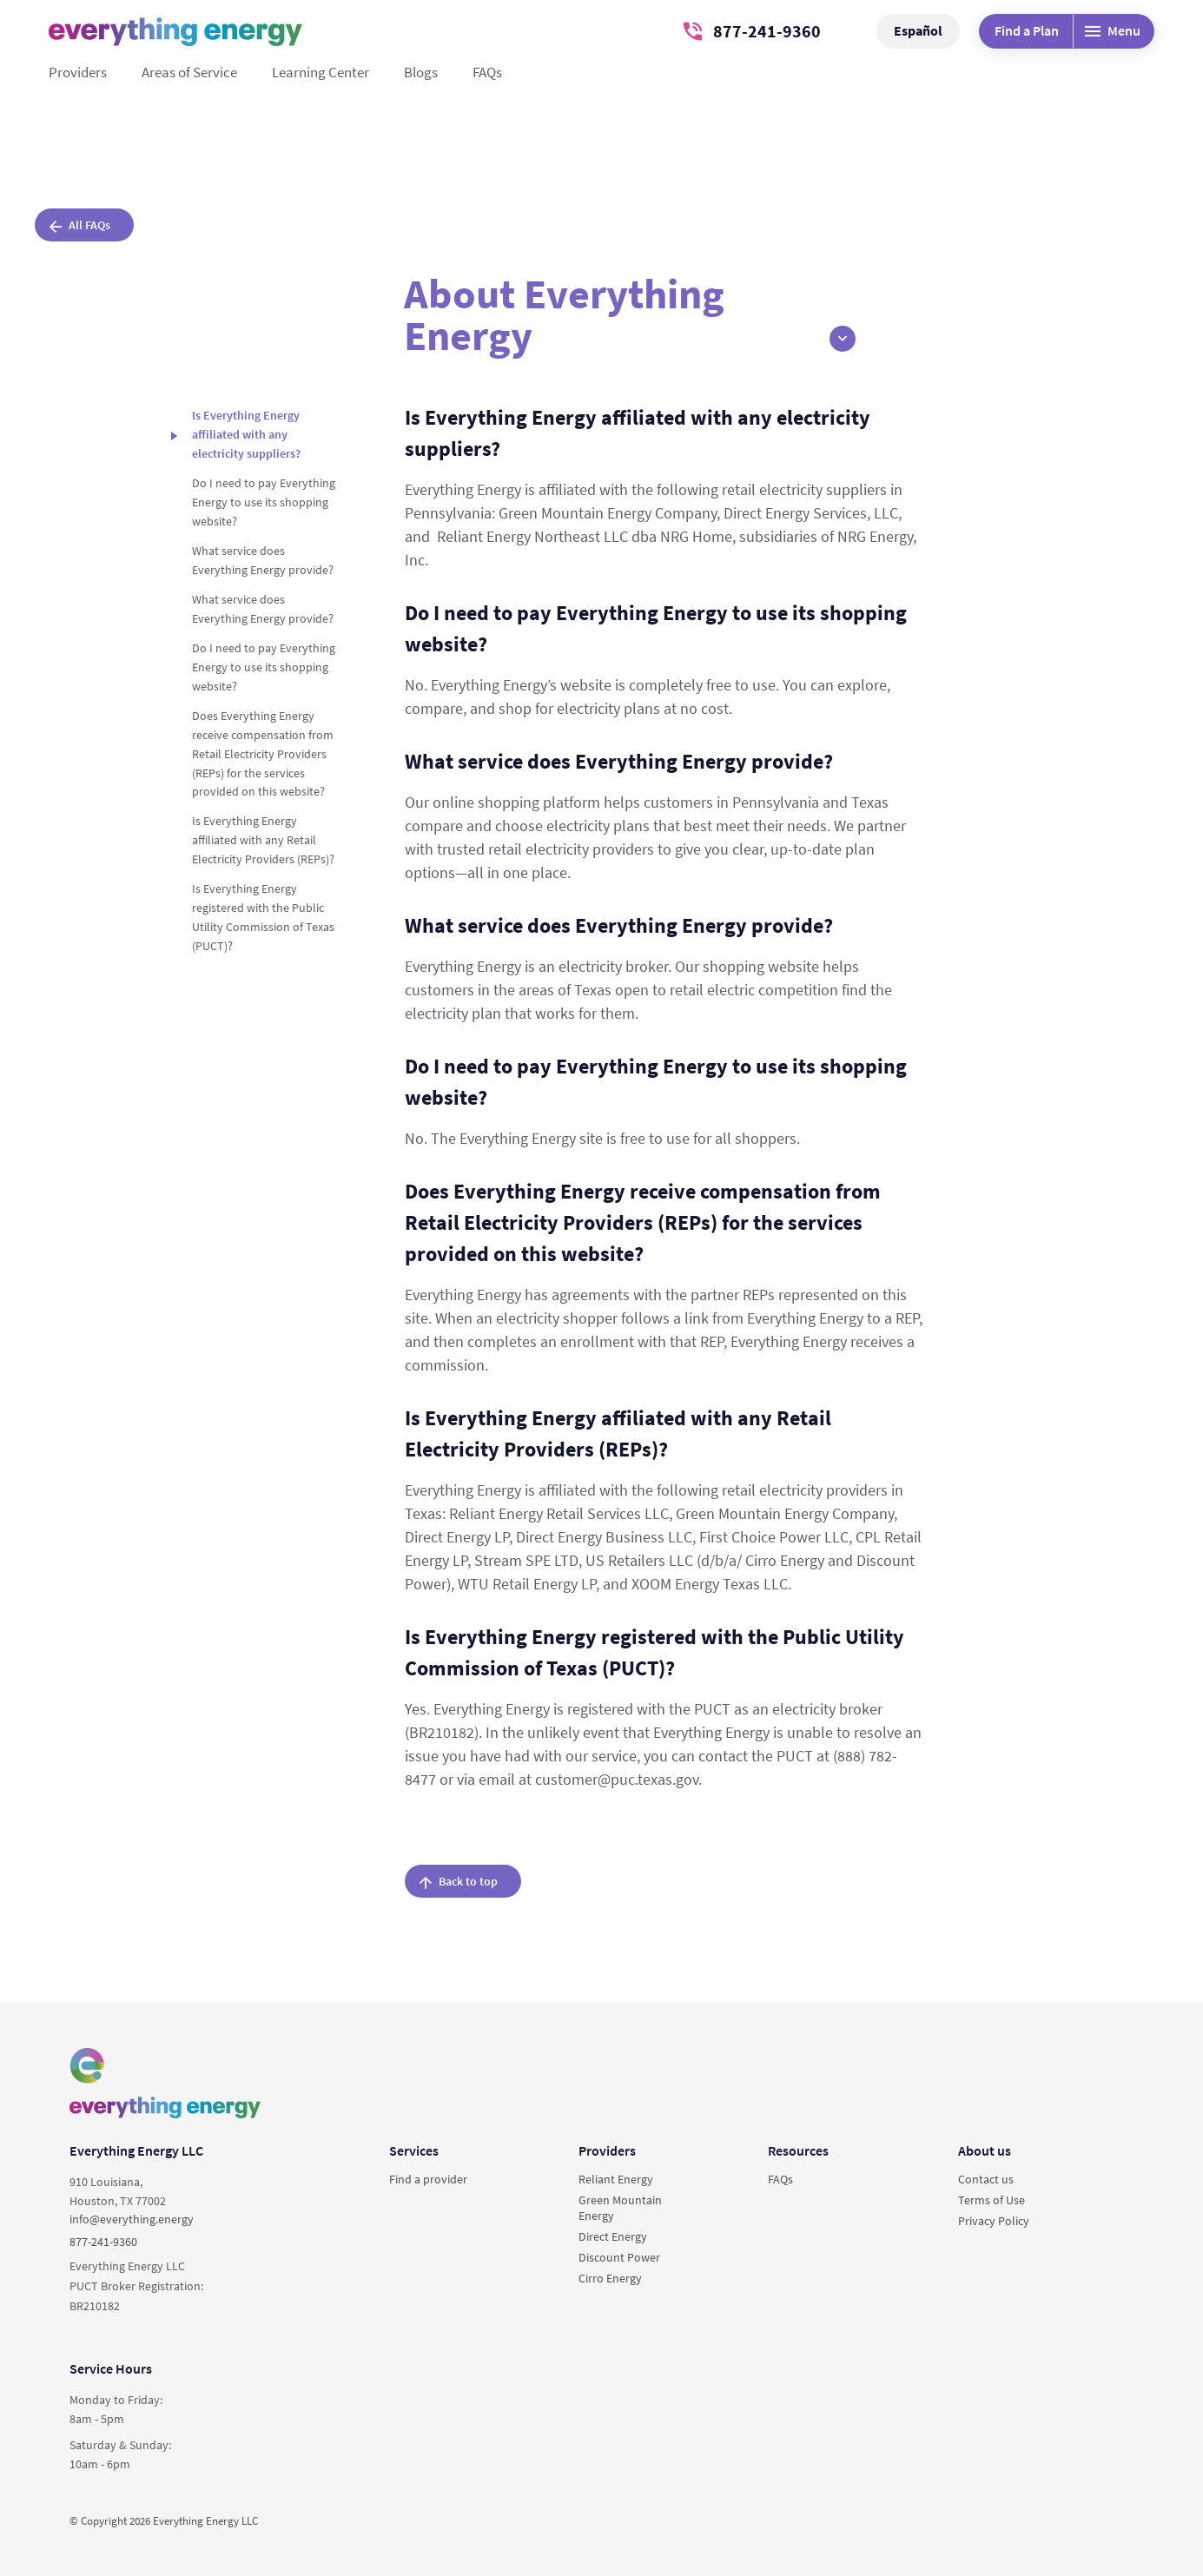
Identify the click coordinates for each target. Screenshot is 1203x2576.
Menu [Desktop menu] (1112, 30)
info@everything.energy (131, 2219)
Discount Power (619, 2257)
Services (414, 2150)
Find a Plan (1027, 30)
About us (984, 2150)
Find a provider (428, 2179)
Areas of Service (189, 72)
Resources (798, 2150)
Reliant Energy (615, 2179)
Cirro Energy (610, 2278)
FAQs (487, 72)
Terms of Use (991, 2200)
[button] (843, 339)
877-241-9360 (752, 31)
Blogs (421, 72)
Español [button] (918, 30)
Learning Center (320, 72)
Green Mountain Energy (620, 2207)
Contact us (986, 2179)
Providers (78, 72)
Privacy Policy (993, 2221)
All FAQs (80, 225)
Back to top (459, 1881)
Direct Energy (612, 2236)
